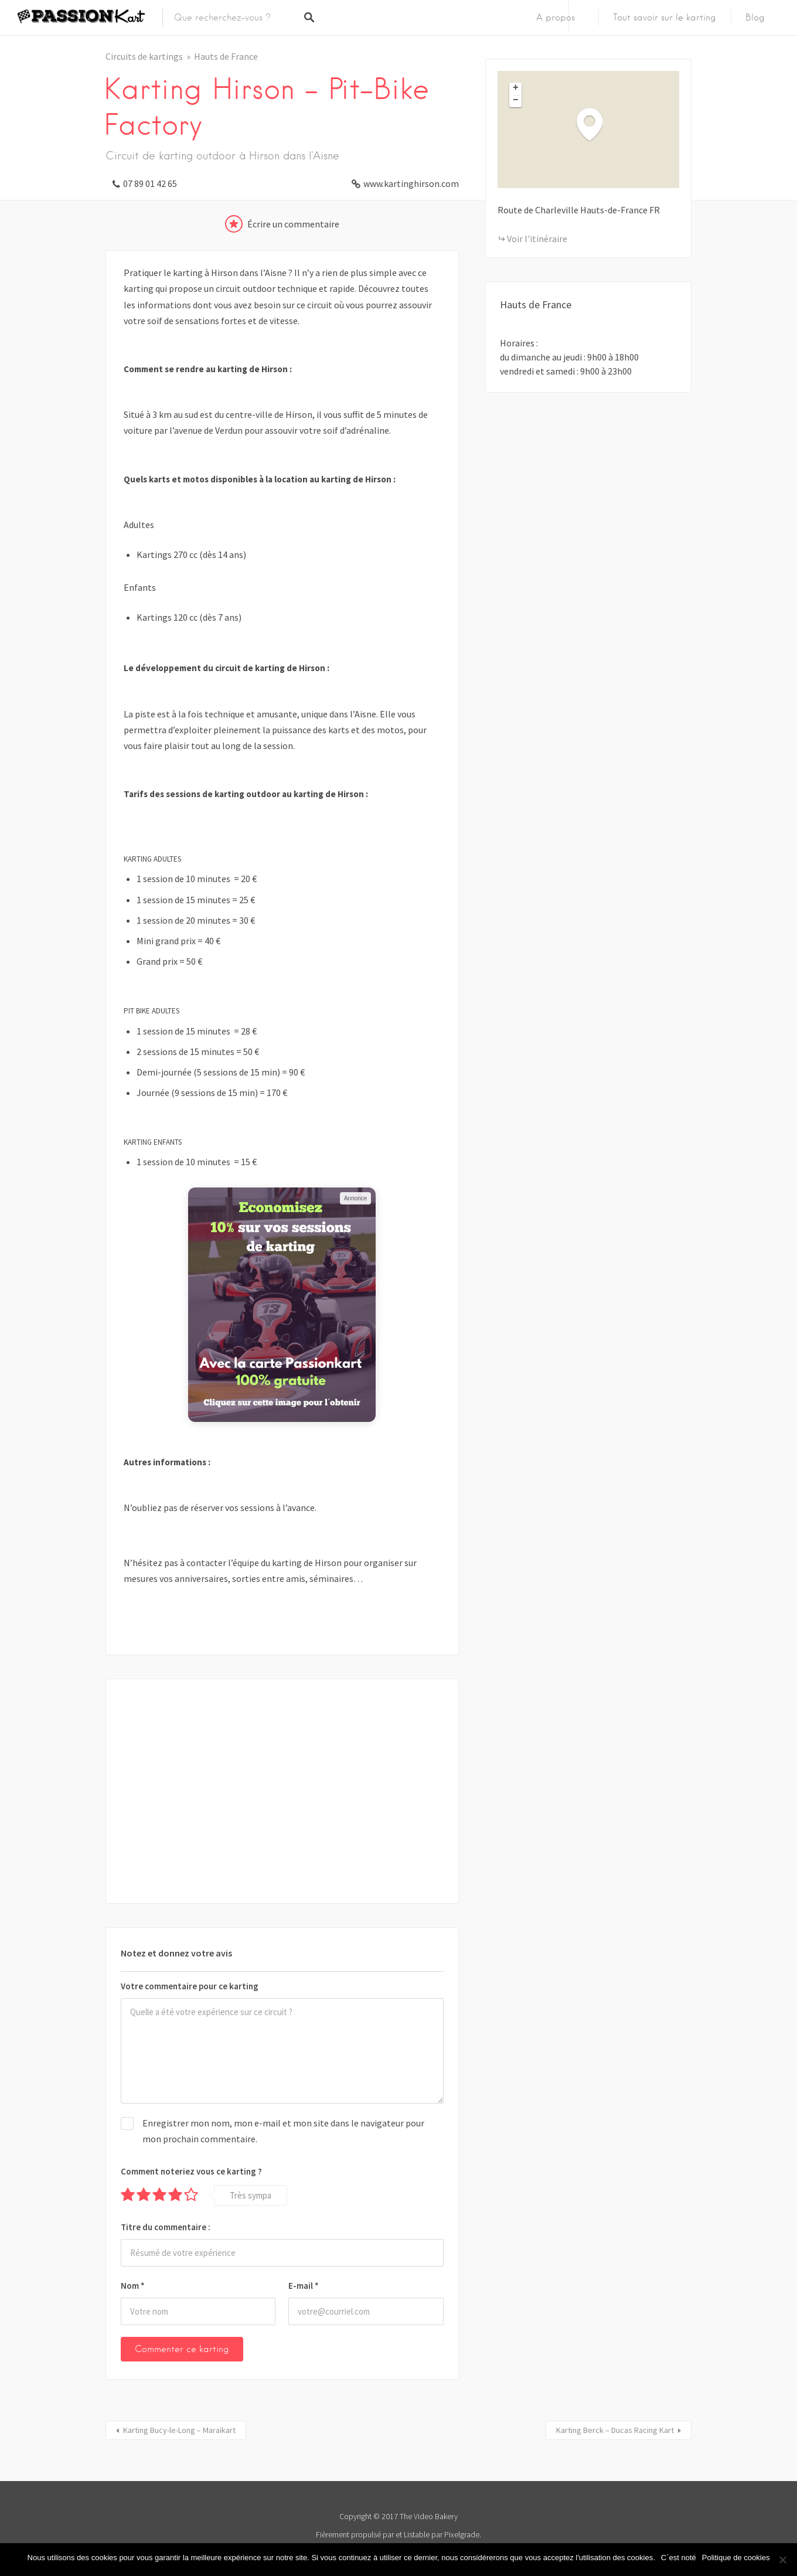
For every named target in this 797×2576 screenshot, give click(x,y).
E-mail (303, 2285)
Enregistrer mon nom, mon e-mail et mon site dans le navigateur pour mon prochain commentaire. (283, 2131)
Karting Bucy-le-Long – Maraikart (179, 2430)
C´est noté (678, 2557)
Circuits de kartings (144, 56)
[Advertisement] (282, 1791)
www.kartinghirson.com (411, 183)
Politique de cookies (736, 2557)
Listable (417, 2534)
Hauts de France (226, 56)
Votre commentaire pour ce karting (189, 1986)
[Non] (782, 2559)
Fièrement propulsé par (355, 2534)
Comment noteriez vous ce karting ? (191, 2171)
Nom (133, 2285)
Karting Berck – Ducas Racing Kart (615, 2430)
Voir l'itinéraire (537, 238)
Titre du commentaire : (165, 2227)
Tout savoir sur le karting (664, 17)
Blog (755, 17)
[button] (595, 124)
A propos (555, 17)
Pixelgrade (461, 2534)
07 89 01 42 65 (150, 183)
